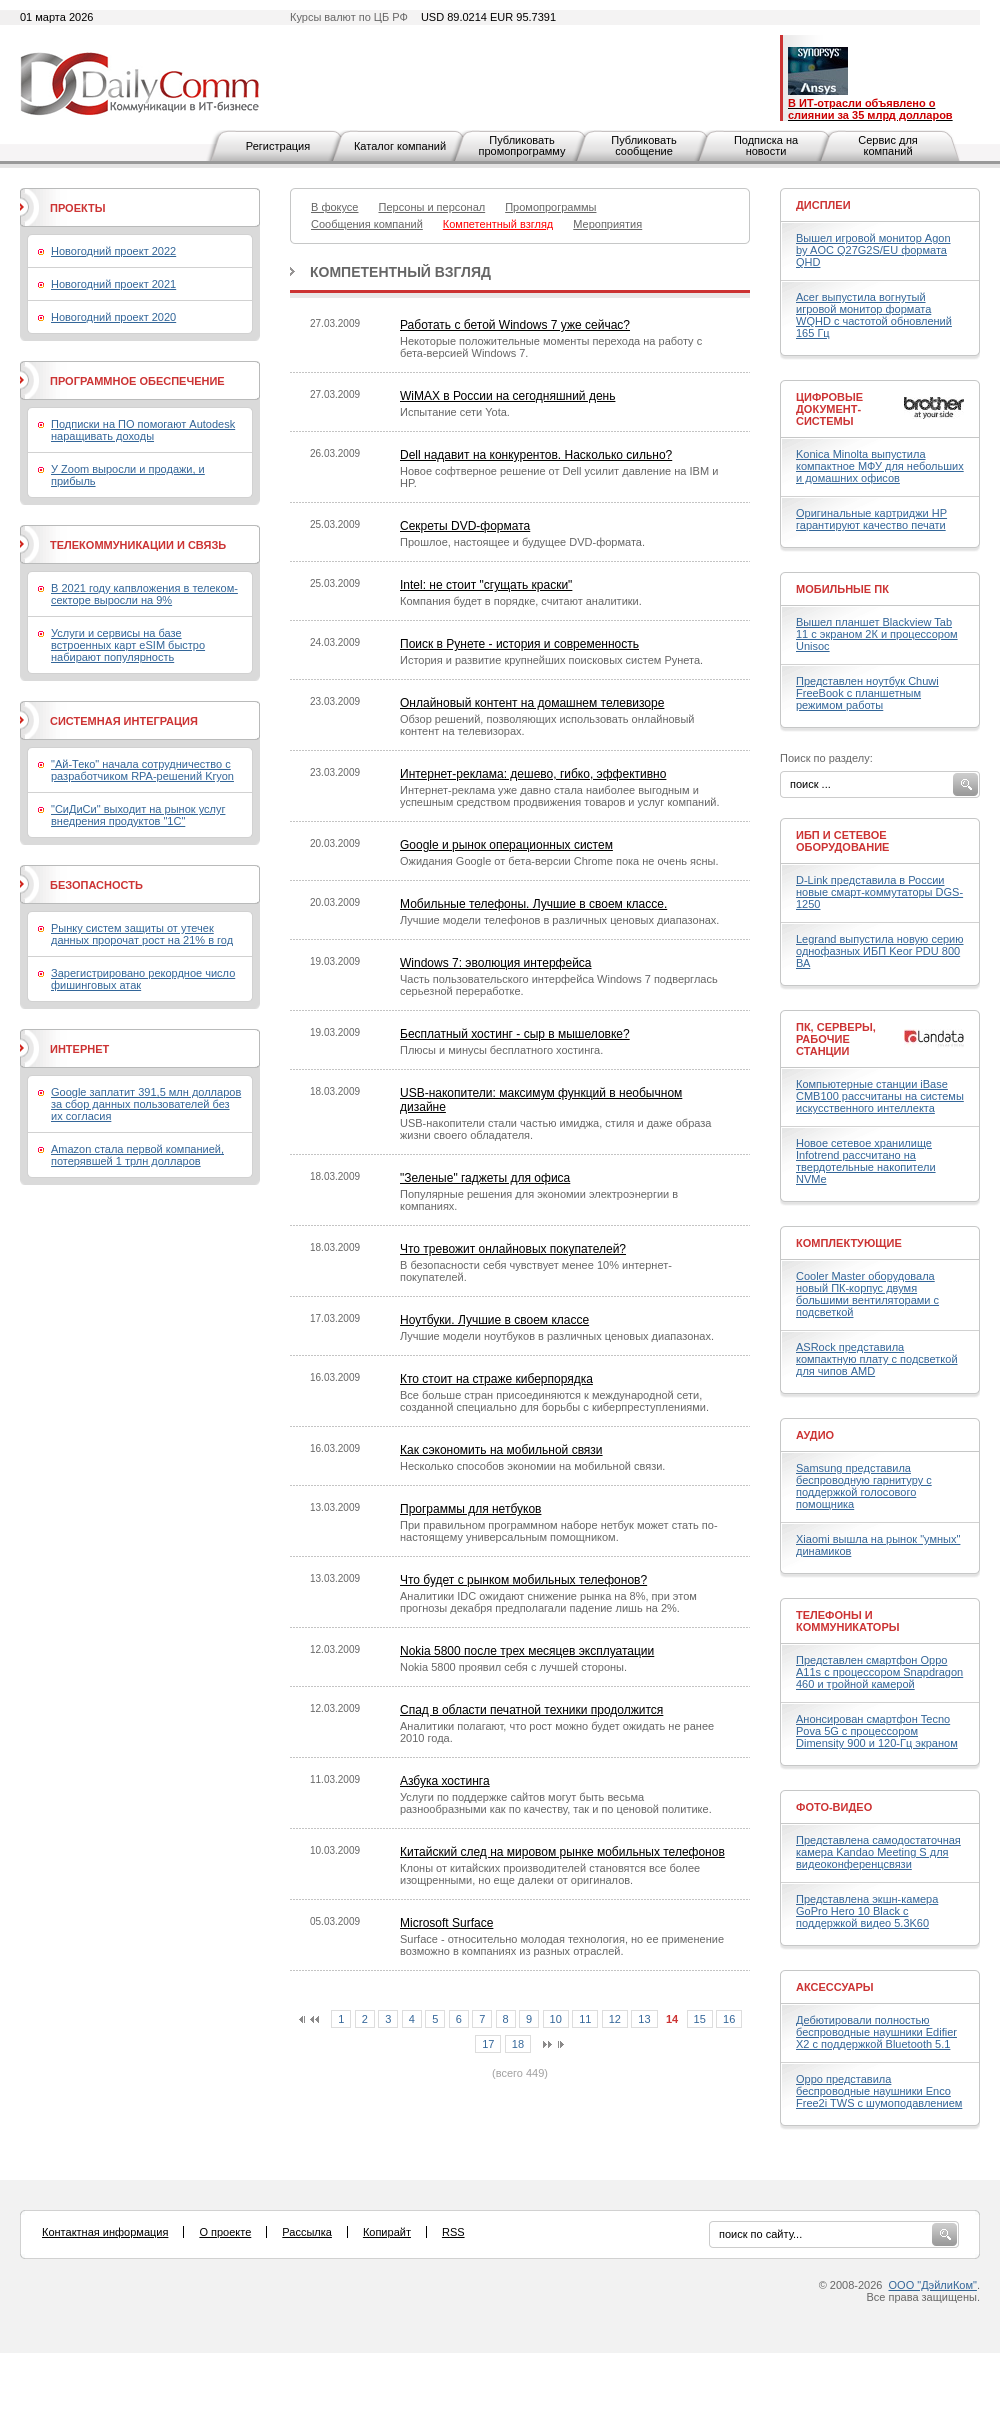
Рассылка (307, 2232)
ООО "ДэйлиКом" (933, 2285)
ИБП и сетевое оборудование (842, 841)
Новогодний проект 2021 (113, 284)
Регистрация (278, 146)
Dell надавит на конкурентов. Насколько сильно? (536, 455)
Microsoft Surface (446, 1923)
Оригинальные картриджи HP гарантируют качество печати (871, 519)
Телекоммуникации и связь (138, 545)
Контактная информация (105, 2232)
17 (488, 2044)
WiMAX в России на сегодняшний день (507, 396)
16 (729, 2019)
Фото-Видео (834, 1807)
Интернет (79, 1049)
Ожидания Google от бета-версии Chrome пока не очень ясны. (559, 861)
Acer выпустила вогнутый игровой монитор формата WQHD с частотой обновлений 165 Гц (874, 315)
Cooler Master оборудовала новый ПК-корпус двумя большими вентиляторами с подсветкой (867, 1294)
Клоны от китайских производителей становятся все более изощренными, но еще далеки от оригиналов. (550, 1874)
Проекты (77, 208)
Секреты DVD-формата (465, 526)
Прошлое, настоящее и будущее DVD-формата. (522, 542)
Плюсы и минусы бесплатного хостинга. (501, 1050)
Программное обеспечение (137, 381)
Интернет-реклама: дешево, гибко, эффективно (533, 774)
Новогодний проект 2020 (113, 317)
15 (700, 2019)
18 (518, 2044)
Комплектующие (849, 1243)
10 (556, 2019)
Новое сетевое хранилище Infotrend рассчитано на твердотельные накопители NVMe (866, 1161)
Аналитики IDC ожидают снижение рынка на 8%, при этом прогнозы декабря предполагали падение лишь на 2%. (548, 1602)
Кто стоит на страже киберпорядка (496, 1379)
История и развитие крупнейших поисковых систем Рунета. (551, 660)
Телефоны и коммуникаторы (848, 1621)
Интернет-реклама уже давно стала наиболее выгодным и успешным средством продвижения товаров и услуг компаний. (560, 796)
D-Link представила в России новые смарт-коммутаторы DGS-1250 (879, 892)
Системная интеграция (124, 721)
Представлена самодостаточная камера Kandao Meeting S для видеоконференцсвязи (878, 1852)
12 (615, 2019)
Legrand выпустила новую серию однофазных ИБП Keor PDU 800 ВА (880, 951)
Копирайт (387, 2232)
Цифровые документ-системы (829, 409)
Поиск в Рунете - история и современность (519, 644)
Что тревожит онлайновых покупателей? (513, 1249)
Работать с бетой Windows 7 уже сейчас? (515, 325)
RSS (453, 2232)
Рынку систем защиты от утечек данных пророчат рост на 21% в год (142, 934)
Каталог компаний (400, 146)
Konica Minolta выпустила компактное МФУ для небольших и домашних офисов (880, 466)
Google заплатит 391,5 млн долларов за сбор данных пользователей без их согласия (146, 1104)
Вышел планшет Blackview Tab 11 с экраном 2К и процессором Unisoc (877, 634)
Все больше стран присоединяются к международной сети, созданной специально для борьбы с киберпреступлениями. (554, 1401)
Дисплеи (823, 205)
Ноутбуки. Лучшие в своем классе (494, 1320)
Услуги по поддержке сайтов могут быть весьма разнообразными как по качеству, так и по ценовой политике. (556, 1803)
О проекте (225, 2232)
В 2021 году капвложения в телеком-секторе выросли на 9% (144, 594)
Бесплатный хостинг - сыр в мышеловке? (515, 1034)
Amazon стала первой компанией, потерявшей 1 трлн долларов (137, 1155)
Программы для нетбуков (470, 1509)
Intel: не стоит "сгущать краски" (486, 585)
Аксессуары (835, 1987)
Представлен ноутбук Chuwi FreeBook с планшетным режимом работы (867, 693)
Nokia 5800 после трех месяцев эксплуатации (527, 1651)
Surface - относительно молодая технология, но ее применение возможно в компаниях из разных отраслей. (562, 1945)
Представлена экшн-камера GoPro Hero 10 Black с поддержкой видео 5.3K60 (867, 1911)
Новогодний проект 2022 (113, 251)
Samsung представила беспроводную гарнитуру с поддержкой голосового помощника (864, 1486)
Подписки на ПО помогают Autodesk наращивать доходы (143, 430)
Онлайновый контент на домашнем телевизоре (532, 703)
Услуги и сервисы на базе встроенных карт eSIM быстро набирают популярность (128, 645)
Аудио (815, 1435)
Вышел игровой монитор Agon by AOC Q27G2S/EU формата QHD (873, 250)
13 (644, 2019)
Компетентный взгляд (400, 272)
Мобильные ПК (842, 589)
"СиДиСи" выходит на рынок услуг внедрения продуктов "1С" (138, 815)
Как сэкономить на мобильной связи (501, 1450)
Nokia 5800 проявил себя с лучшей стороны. (513, 1667)
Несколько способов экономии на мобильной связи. (532, 1466)
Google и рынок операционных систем (506, 845)
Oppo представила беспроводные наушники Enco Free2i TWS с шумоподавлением (879, 2091)
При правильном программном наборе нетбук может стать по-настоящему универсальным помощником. (559, 1531)
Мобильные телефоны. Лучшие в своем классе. (533, 904)
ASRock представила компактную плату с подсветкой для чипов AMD (877, 1359)
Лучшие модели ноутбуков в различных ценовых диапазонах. (557, 1336)
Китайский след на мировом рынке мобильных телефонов (562, 1852)
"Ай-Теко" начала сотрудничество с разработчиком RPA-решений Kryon (142, 770)
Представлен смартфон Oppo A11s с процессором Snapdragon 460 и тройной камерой (879, 1672)
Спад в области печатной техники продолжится (531, 1710)
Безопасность (96, 885)
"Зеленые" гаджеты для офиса (485, 1178)
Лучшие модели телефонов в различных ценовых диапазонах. (559, 920)
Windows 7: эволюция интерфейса (496, 963)
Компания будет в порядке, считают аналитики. (521, 601)
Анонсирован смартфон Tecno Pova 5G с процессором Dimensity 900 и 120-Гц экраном (877, 1731)
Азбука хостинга (445, 1781)
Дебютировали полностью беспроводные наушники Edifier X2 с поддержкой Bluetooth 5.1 (876, 2032)
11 (585, 2019)
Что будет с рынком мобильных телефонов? (523, 1580)
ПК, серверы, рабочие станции (836, 1039)
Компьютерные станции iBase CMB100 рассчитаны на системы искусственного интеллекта (880, 1096)
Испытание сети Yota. (455, 412)
